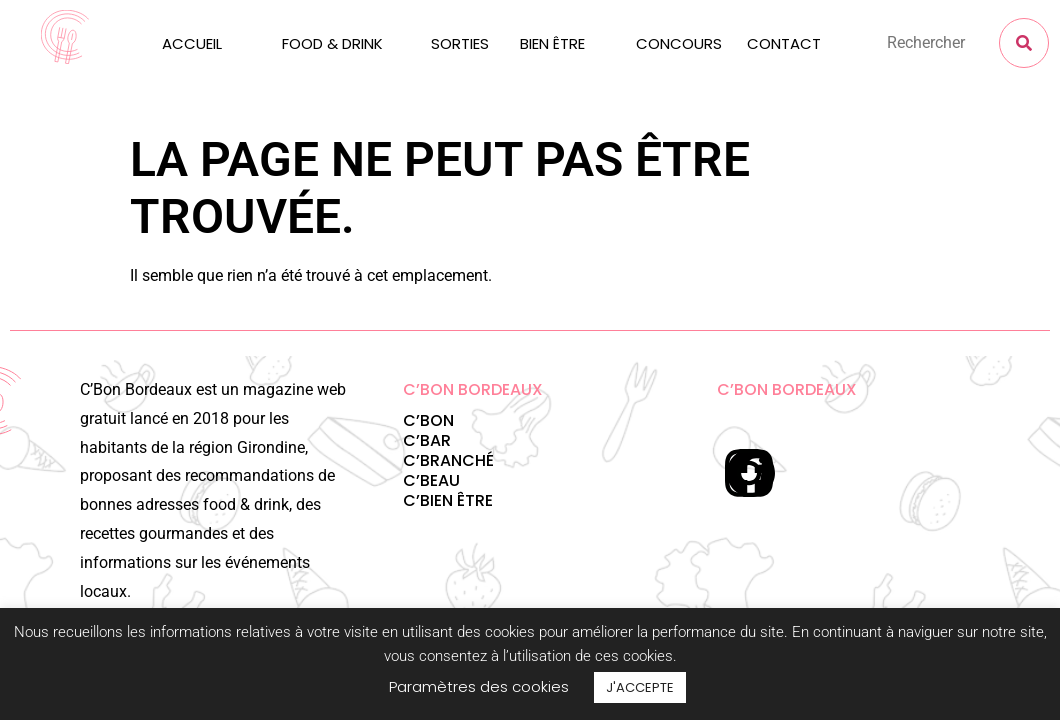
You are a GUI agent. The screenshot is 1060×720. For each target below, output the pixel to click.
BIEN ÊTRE (552, 43)
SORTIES (460, 43)
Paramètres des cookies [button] (479, 686)
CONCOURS (679, 43)
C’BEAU (431, 480)
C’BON (428, 420)
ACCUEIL (192, 43)
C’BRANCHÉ (448, 460)
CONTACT (784, 43)
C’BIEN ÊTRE (448, 500)
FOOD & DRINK (332, 43)
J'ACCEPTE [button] (640, 687)
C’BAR (427, 440)
